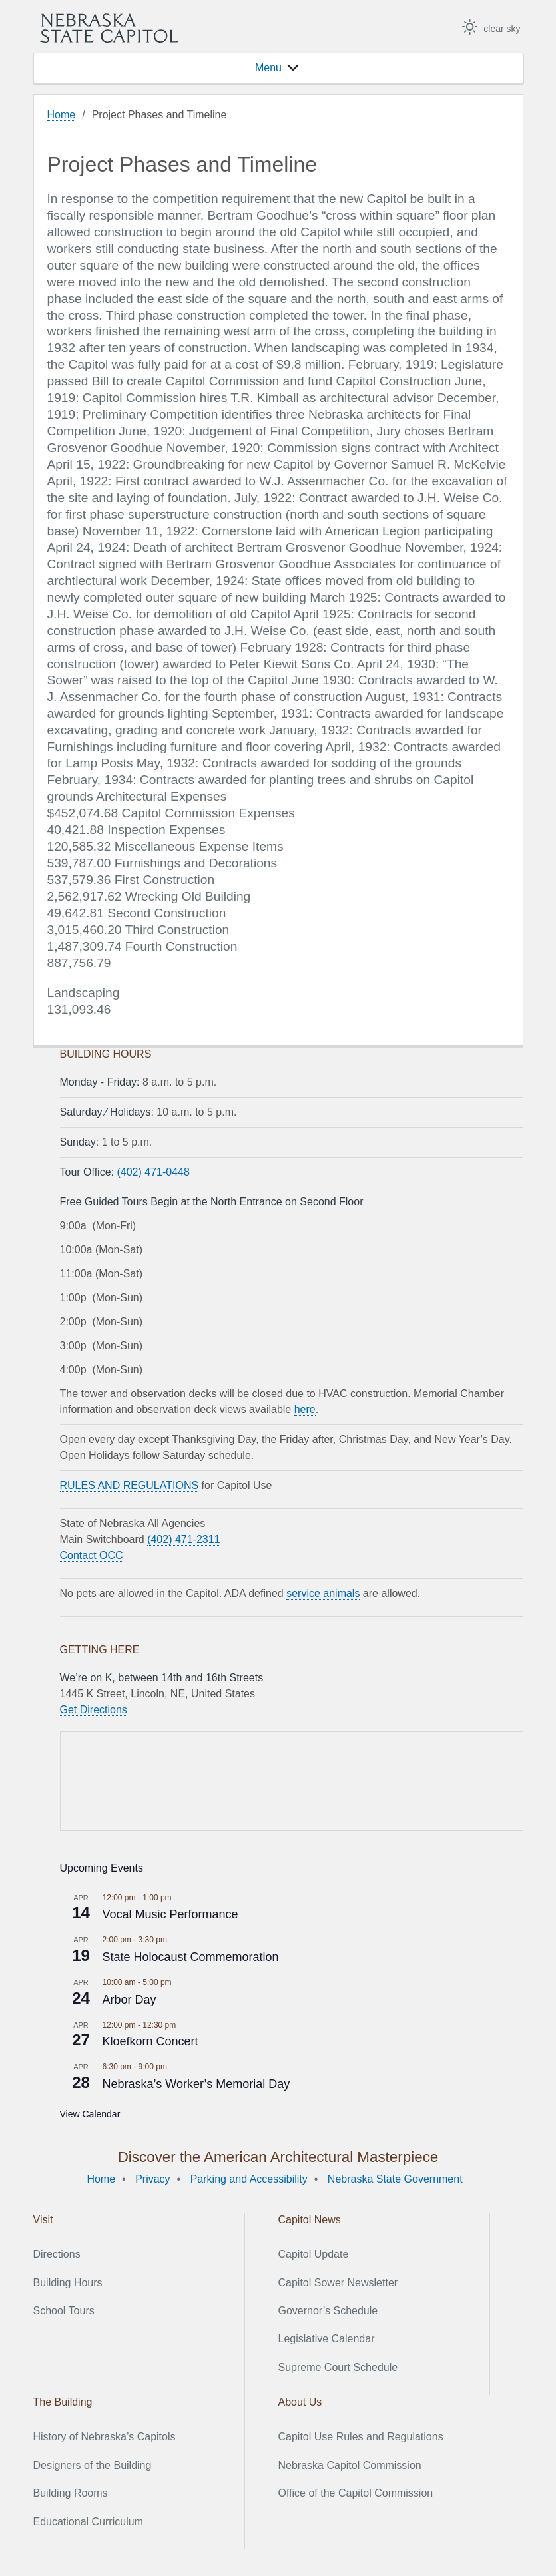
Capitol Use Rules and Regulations (360, 2436)
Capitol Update (313, 2254)
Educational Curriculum (88, 2521)
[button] (268, 68)
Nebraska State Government (395, 2179)
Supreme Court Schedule (338, 2367)
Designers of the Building (92, 2465)
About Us (300, 2402)
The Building (63, 2402)
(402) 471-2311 (183, 1539)
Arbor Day (129, 1999)
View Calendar (90, 2114)
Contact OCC (91, 1555)
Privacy (152, 2179)
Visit (43, 2219)
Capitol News (309, 2219)
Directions (57, 2254)
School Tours (64, 2310)
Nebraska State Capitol (109, 28)
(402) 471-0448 (153, 1172)
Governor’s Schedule (328, 2310)
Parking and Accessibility (249, 2179)
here (305, 1409)
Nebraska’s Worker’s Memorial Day (196, 2084)
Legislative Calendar (326, 2338)
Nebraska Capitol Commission (349, 2465)
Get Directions (93, 1709)
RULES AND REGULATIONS (129, 1485)
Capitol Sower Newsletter (338, 2282)
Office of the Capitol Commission (355, 2493)
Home (61, 114)
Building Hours (68, 2282)
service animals (323, 1593)
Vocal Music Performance (170, 1914)
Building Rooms (70, 2493)
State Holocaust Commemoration (191, 1957)
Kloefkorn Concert (150, 2041)
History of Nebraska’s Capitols (104, 2436)
